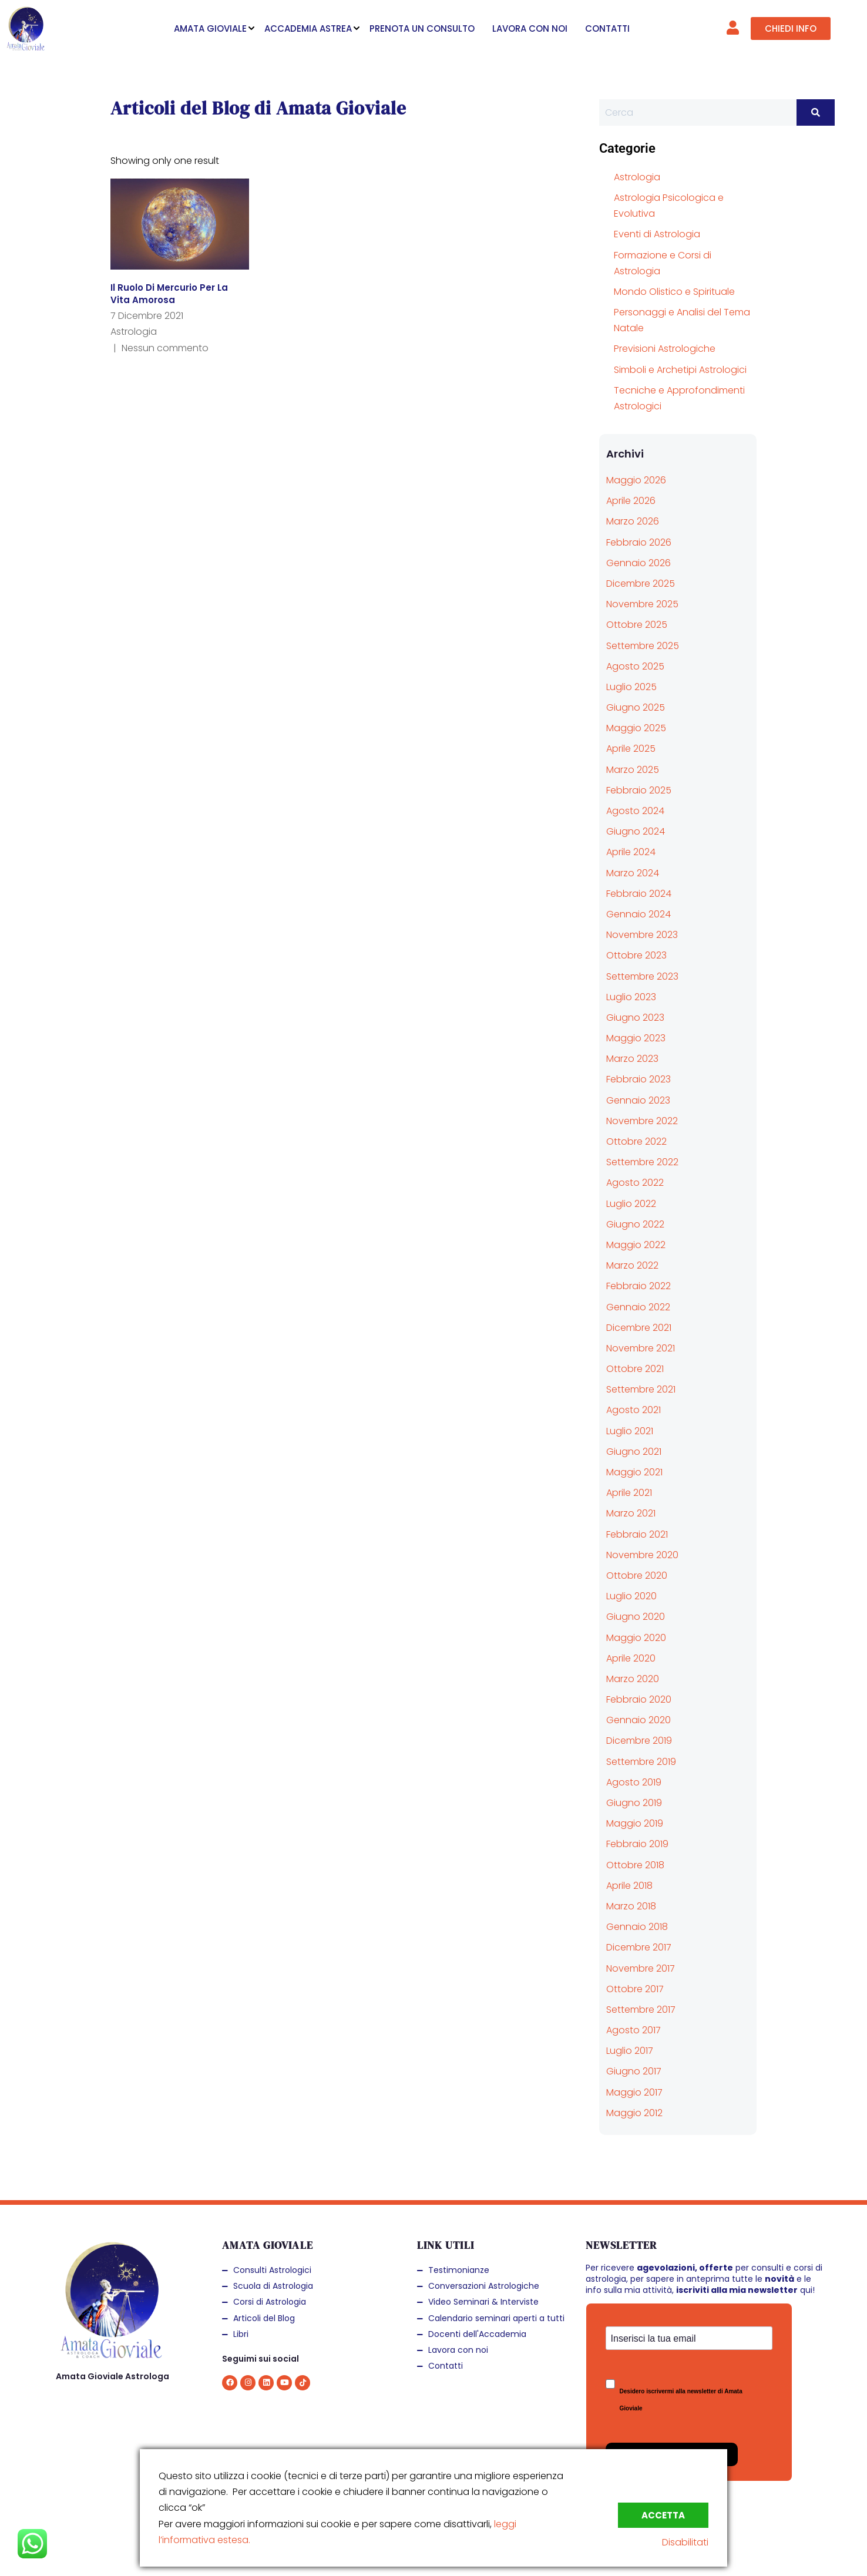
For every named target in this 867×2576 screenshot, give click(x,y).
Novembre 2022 (642, 1121)
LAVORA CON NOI (529, 28)
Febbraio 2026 (638, 542)
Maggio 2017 (634, 2092)
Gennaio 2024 (638, 914)
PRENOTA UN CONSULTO (422, 28)
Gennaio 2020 (638, 1720)
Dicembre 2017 (638, 1947)
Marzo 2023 (632, 1058)
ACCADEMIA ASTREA (308, 28)
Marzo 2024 (632, 873)
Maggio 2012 (634, 2113)
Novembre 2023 (642, 934)
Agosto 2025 (635, 666)
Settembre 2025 (642, 646)
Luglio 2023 (631, 997)
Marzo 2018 (631, 1906)
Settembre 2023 (642, 976)
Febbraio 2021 (637, 1534)
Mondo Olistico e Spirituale (674, 291)
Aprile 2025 (631, 748)
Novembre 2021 (640, 1348)
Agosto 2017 (633, 2030)
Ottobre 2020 (636, 1575)
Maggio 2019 (634, 1823)
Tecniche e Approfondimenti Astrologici (679, 398)
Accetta (663, 2515)
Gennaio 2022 (638, 1307)
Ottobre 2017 (635, 1989)
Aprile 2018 (629, 1885)
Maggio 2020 (636, 1638)
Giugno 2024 (635, 831)
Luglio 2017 (629, 2050)
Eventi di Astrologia (657, 234)
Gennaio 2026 (638, 563)
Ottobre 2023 (636, 955)
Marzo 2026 (632, 521)
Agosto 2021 (633, 1410)
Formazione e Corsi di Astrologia (662, 263)
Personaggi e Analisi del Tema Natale (682, 320)
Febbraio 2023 (638, 1079)
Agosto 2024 (635, 811)
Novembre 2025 (642, 604)
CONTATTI (607, 28)
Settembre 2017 (641, 2009)
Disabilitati (685, 2542)
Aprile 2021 (629, 1492)
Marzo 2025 (632, 769)
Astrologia (133, 331)
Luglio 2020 (631, 1596)
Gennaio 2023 (638, 1100)
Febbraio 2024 (638, 893)
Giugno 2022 (635, 1224)
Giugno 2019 (634, 1803)
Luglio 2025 (631, 687)
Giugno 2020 (635, 1616)
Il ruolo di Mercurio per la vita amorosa (169, 293)
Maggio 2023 (636, 1038)
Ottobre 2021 (635, 1369)
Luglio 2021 (629, 1431)
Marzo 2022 (632, 1265)
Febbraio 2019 (637, 1844)
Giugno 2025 (635, 707)
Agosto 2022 (635, 1182)
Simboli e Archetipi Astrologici (680, 369)
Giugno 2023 (635, 1017)
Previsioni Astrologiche (664, 348)
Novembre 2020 (642, 1555)
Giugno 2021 (633, 1451)
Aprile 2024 (631, 852)
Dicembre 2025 (640, 583)
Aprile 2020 (631, 1658)
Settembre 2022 (642, 1162)
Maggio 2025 (636, 728)
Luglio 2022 (631, 1203)
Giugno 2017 (633, 2071)
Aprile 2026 (631, 500)
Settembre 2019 (641, 1761)
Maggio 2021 (634, 1472)
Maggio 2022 (636, 1245)
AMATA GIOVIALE (210, 28)
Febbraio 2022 (638, 1286)
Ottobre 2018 (635, 1865)
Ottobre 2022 (636, 1141)
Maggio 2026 (636, 480)
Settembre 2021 (641, 1389)
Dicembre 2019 (639, 1740)
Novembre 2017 (640, 1968)
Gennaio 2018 (637, 1926)
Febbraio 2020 (638, 1699)
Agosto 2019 (633, 1782)
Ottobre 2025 (636, 624)
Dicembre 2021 (638, 1327)
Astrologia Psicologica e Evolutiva (669, 205)
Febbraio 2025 (638, 790)
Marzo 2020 (632, 1679)
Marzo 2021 (631, 1513)
